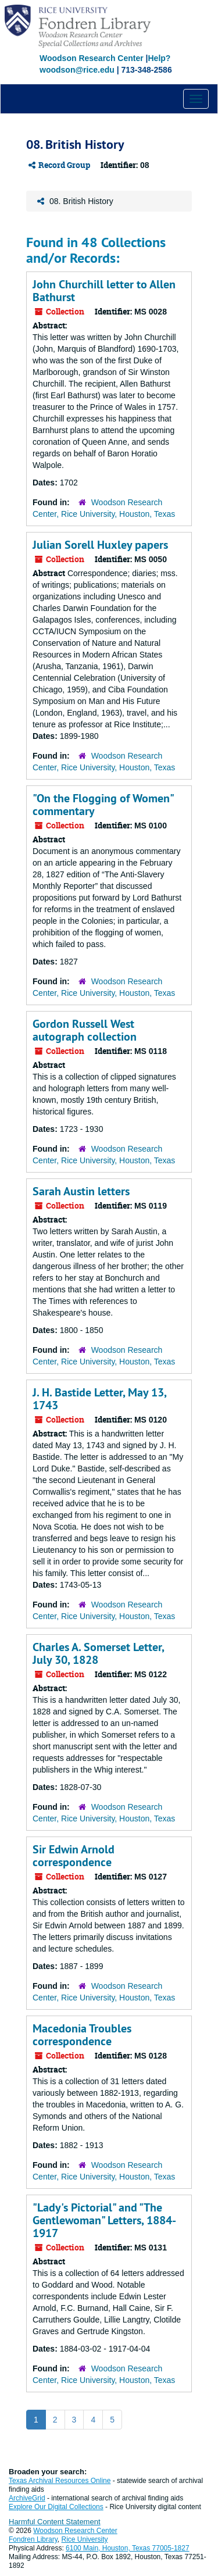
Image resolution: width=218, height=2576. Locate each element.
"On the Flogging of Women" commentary (103, 805)
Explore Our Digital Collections (56, 2507)
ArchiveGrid (27, 2498)
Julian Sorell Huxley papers (100, 544)
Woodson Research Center (92, 58)
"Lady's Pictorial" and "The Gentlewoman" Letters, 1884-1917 (104, 2220)
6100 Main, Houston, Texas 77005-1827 (128, 2548)
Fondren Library (33, 2539)
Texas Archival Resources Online (59, 2481)
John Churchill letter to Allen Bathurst (104, 291)
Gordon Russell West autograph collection (85, 1030)
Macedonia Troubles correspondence (82, 2035)
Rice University (85, 2539)
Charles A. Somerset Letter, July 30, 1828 (98, 1653)
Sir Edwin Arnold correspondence (74, 1856)
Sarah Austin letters (81, 1191)
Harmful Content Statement (55, 2521)
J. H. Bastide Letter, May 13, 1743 (99, 1399)
